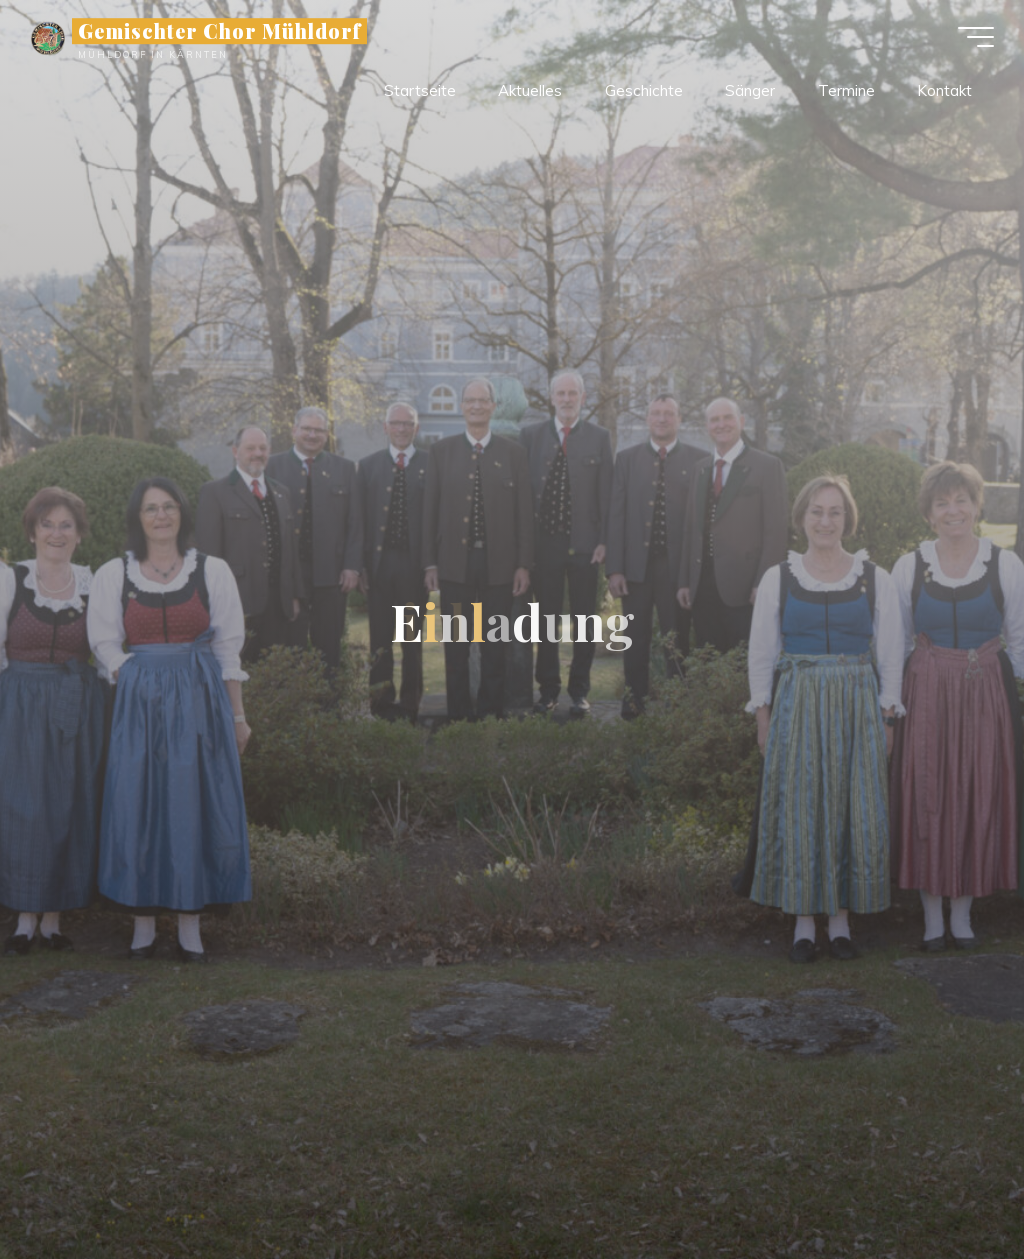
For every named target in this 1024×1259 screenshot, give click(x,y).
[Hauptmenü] (976, 37)
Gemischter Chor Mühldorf (219, 31)
